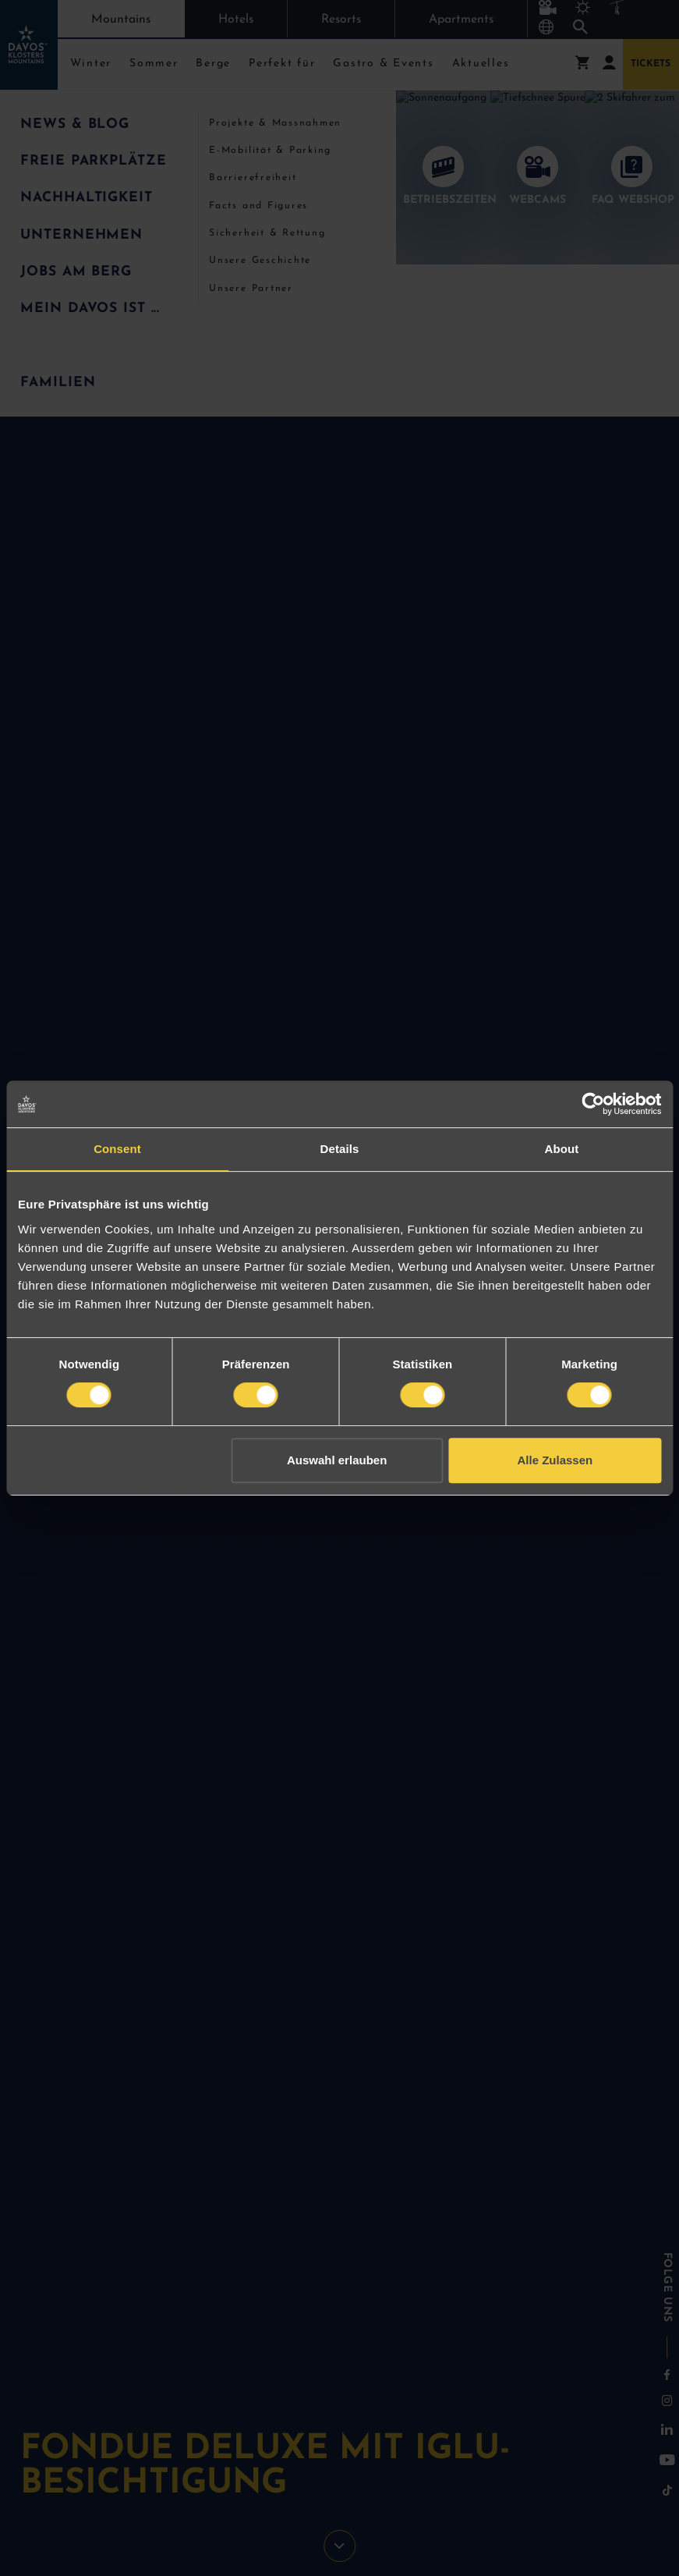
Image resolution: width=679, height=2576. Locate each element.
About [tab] (562, 1148)
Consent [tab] (117, 1148)
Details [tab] (339, 1148)
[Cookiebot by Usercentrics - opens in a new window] (593, 1104)
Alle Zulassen (555, 1460)
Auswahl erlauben (337, 1460)
